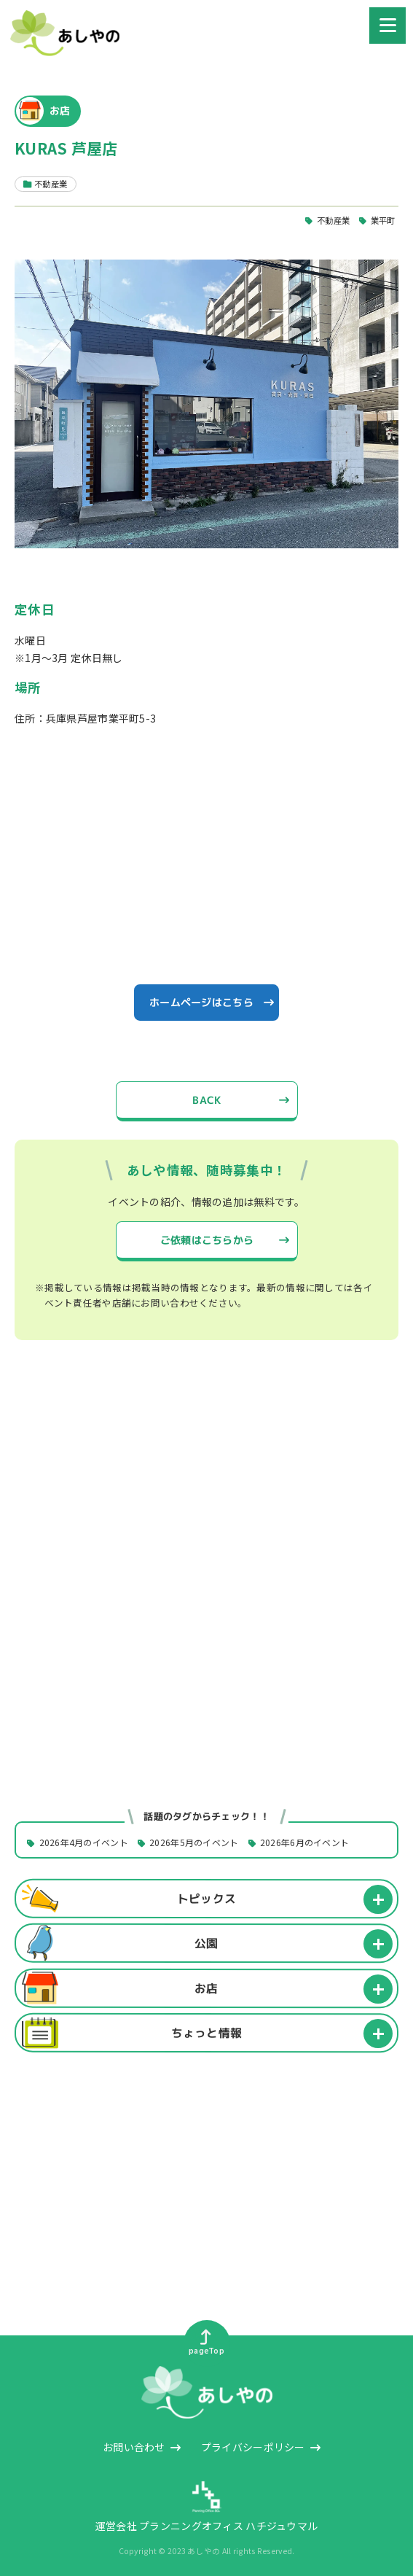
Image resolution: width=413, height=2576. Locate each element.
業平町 (383, 220)
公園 (206, 1943)
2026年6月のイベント (304, 1843)
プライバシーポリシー (253, 2447)
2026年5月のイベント (193, 1843)
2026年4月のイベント (83, 1843)
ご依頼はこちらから (206, 1239)
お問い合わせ (134, 2447)
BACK (206, 1100)
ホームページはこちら (201, 1002)
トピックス (206, 1899)
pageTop (206, 2343)
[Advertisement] (206, 1486)
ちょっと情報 (207, 2033)
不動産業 (333, 220)
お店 (206, 1988)
